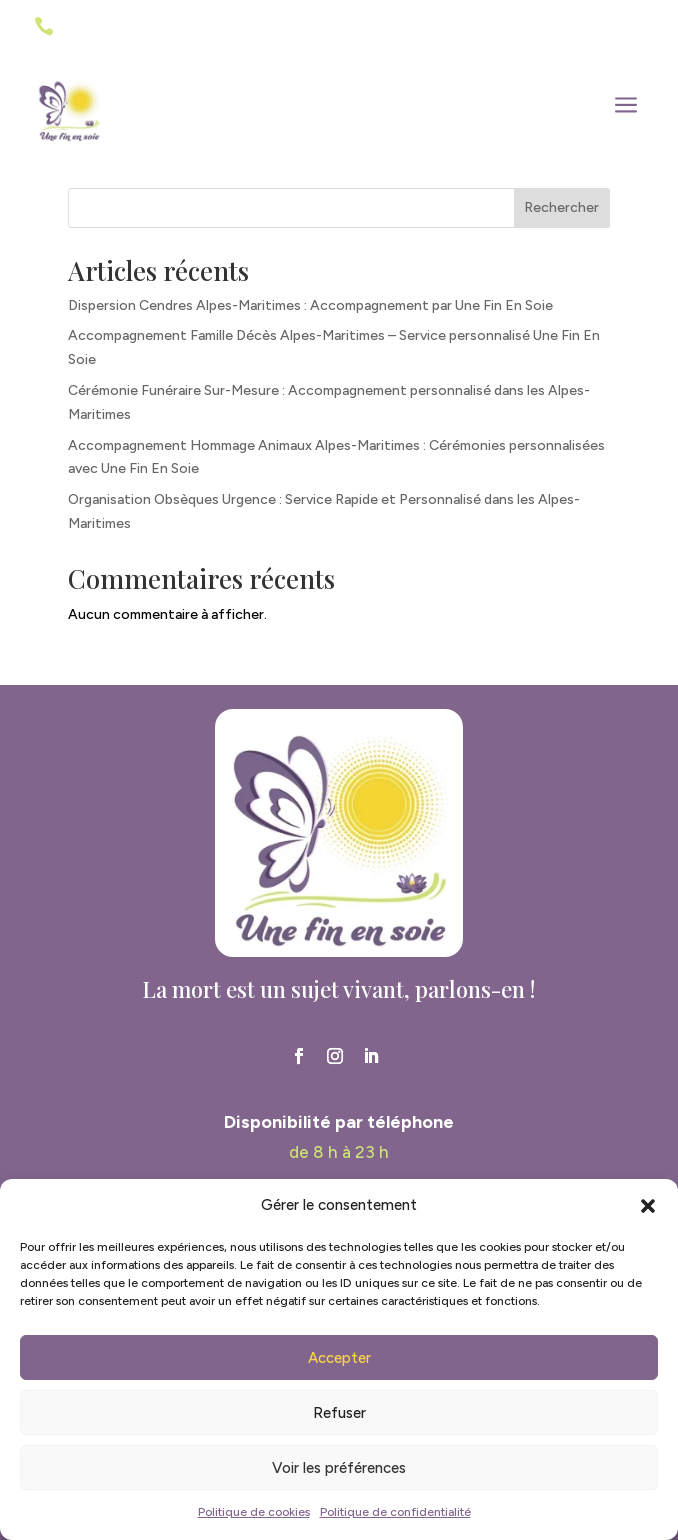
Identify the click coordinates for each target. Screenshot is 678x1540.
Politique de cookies (254, 1512)
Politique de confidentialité (395, 1512)
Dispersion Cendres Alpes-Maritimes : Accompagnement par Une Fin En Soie (310, 305)
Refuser (339, 1413)
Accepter (339, 1358)
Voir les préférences (339, 1468)
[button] (648, 1206)
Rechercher (561, 207)
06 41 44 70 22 (116, 27)
